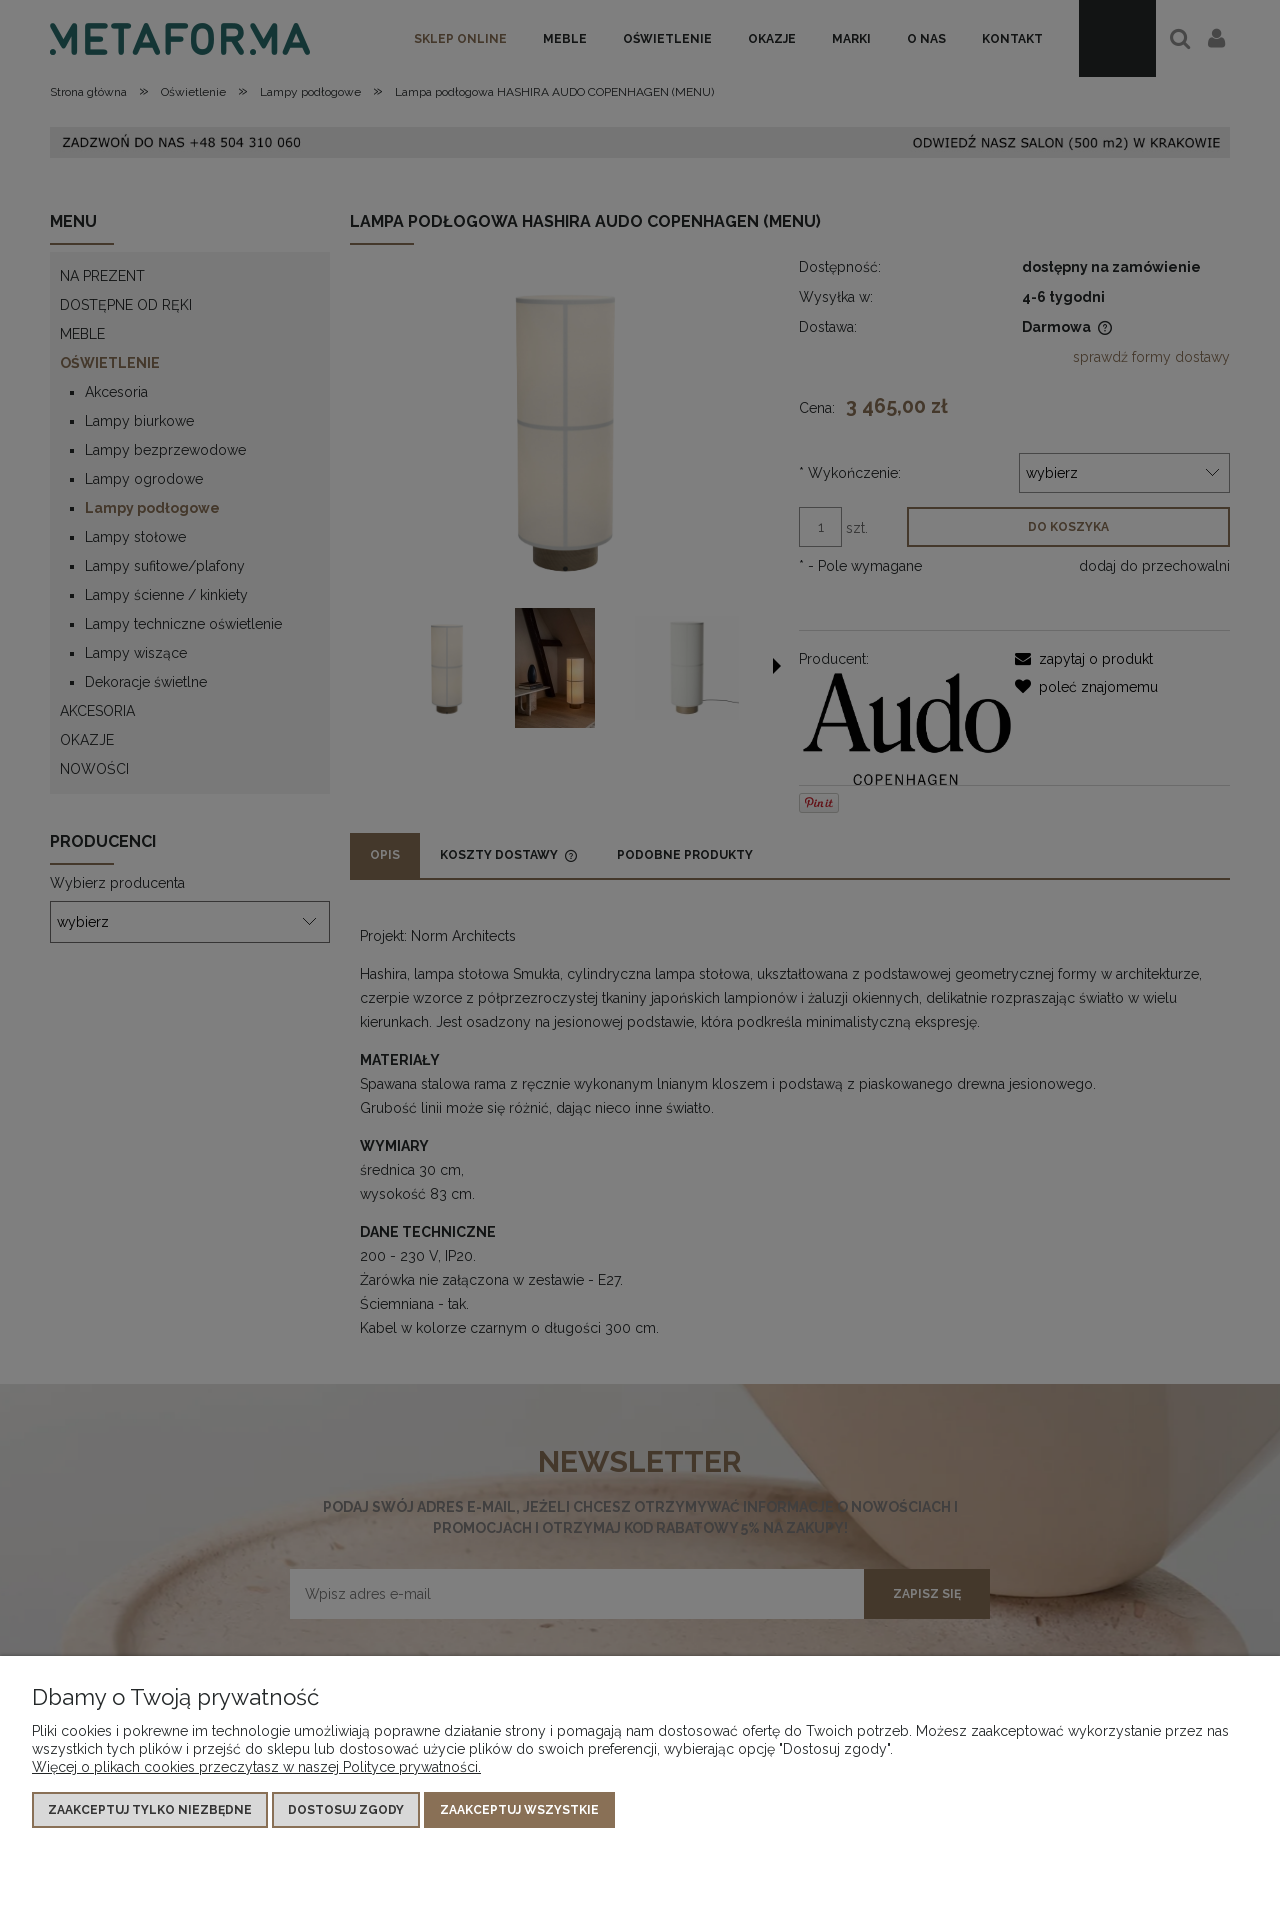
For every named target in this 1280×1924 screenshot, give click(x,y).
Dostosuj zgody (346, 1810)
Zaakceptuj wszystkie (519, 1810)
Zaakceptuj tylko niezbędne (150, 1810)
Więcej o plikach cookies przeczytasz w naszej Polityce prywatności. (256, 1767)
